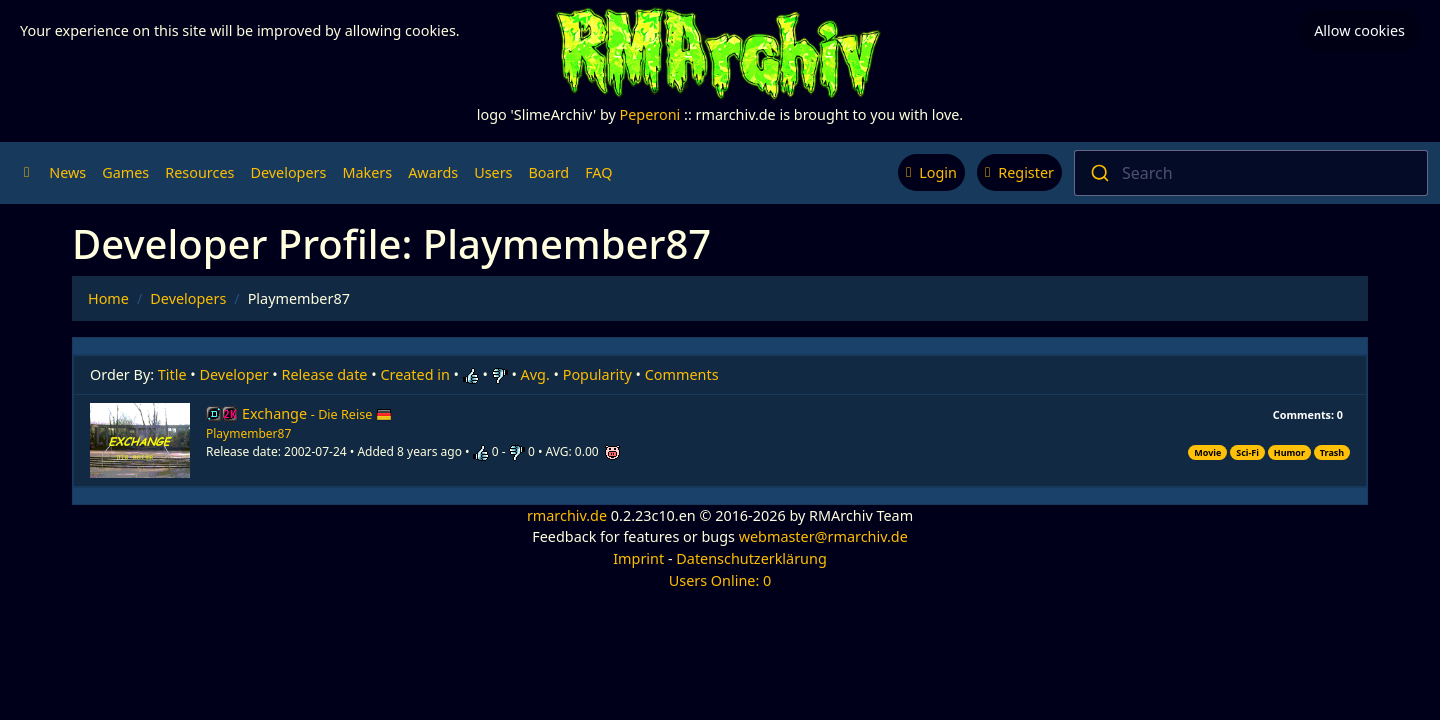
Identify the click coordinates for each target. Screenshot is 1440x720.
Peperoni (650, 114)
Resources (199, 172)
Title (172, 374)
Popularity (597, 374)
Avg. (535, 374)
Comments (682, 374)
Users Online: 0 (720, 580)
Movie (1207, 452)
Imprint (638, 558)
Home (108, 298)
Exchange (317, 413)
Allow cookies (1359, 30)
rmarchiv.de (567, 515)
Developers (288, 172)
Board (549, 172)
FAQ (598, 172)
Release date (325, 374)
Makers (367, 172)
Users (493, 172)
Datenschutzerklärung (751, 558)
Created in (414, 374)
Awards (433, 172)
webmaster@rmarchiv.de (823, 536)
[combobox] (1251, 173)
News (67, 172)
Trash (1332, 452)
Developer (234, 374)
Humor (1289, 452)
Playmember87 (248, 433)
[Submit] (1098, 173)
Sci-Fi (1247, 452)
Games (125, 172)
